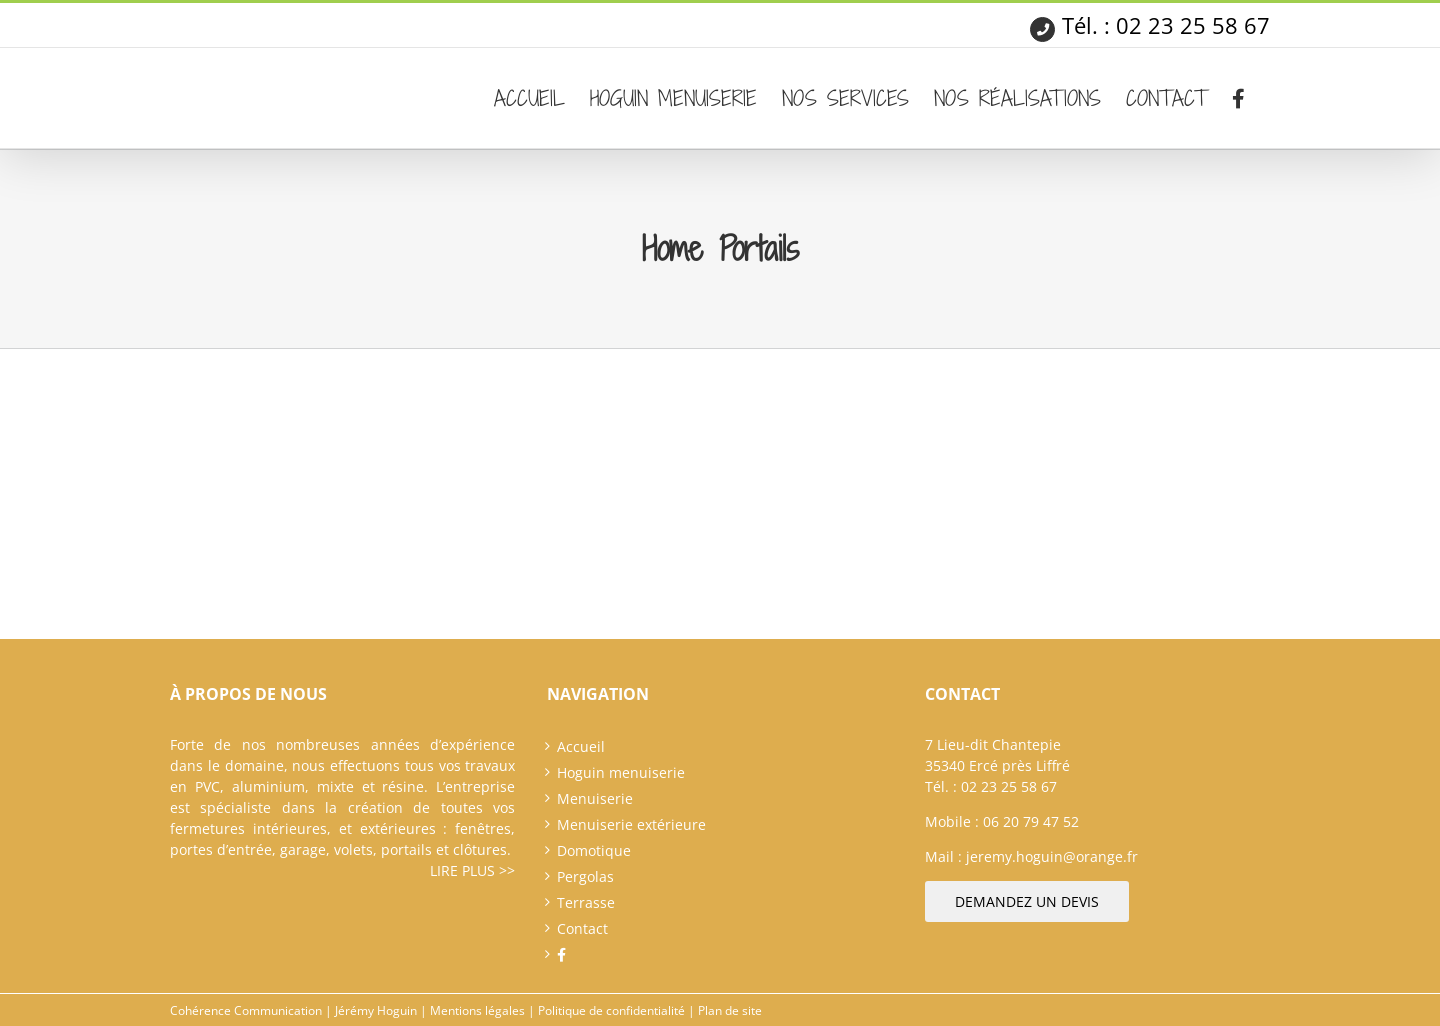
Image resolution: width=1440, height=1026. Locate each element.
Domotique (594, 850)
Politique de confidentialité (611, 1010)
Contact (582, 928)
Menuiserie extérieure (631, 824)
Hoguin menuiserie (621, 772)
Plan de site (730, 1010)
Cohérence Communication (246, 1010)
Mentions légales (477, 1010)
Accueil (581, 746)
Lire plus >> (472, 870)
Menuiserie (595, 798)
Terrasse (586, 902)
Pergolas (585, 876)
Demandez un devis (1027, 901)
